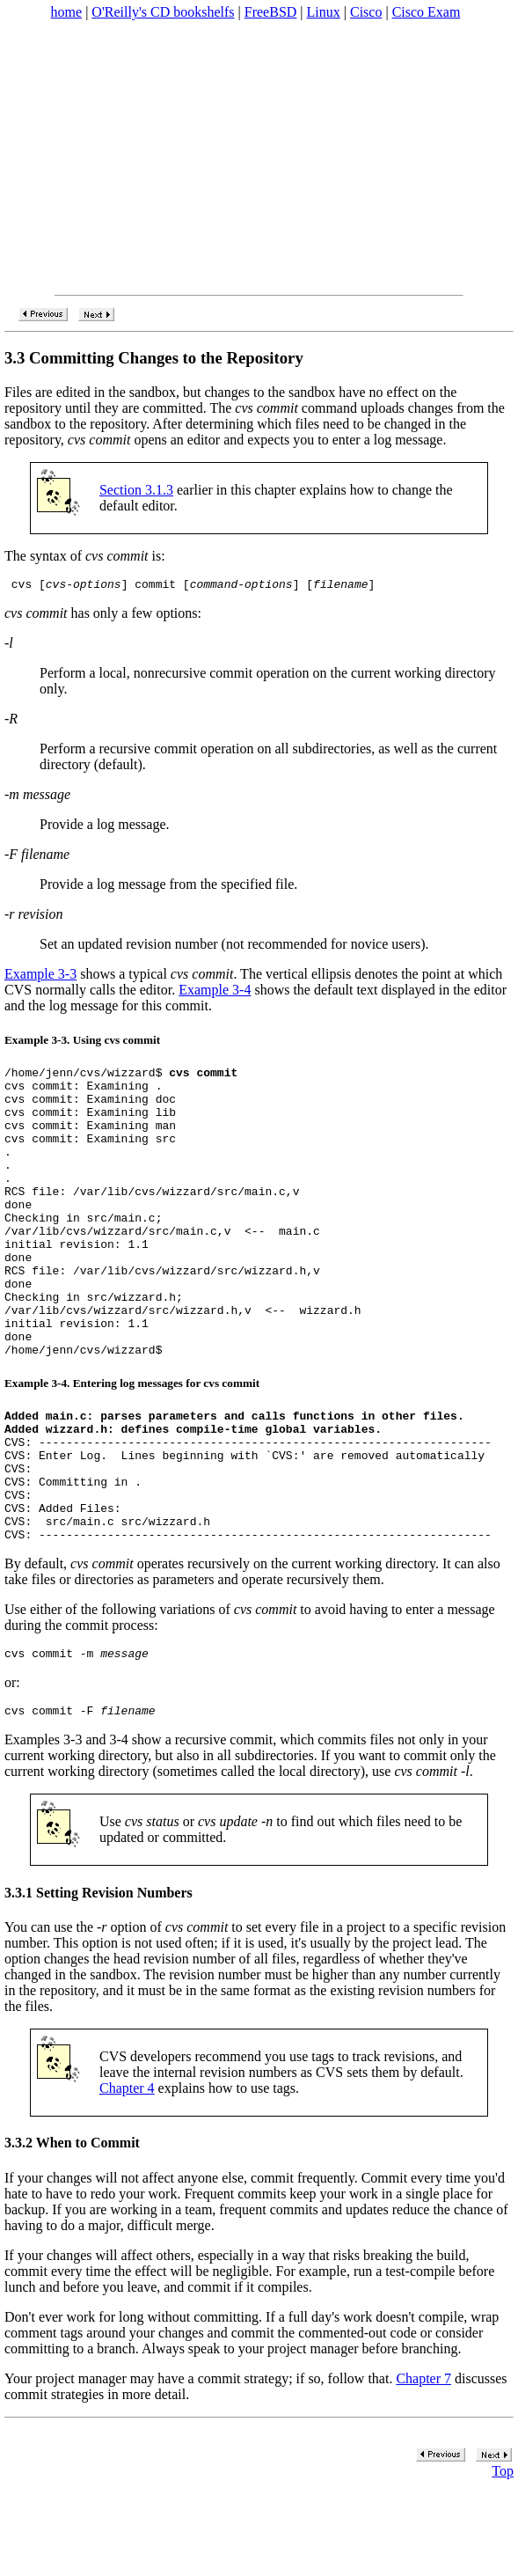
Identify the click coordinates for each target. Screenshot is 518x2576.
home (67, 11)
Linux (323, 11)
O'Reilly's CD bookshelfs (162, 11)
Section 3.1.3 (136, 489)
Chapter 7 (423, 2470)
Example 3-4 (215, 992)
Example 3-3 (40, 976)
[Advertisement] (259, 157)
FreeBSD (270, 11)
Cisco (366, 11)
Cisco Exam (426, 11)
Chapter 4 (127, 2180)
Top (503, 2563)
